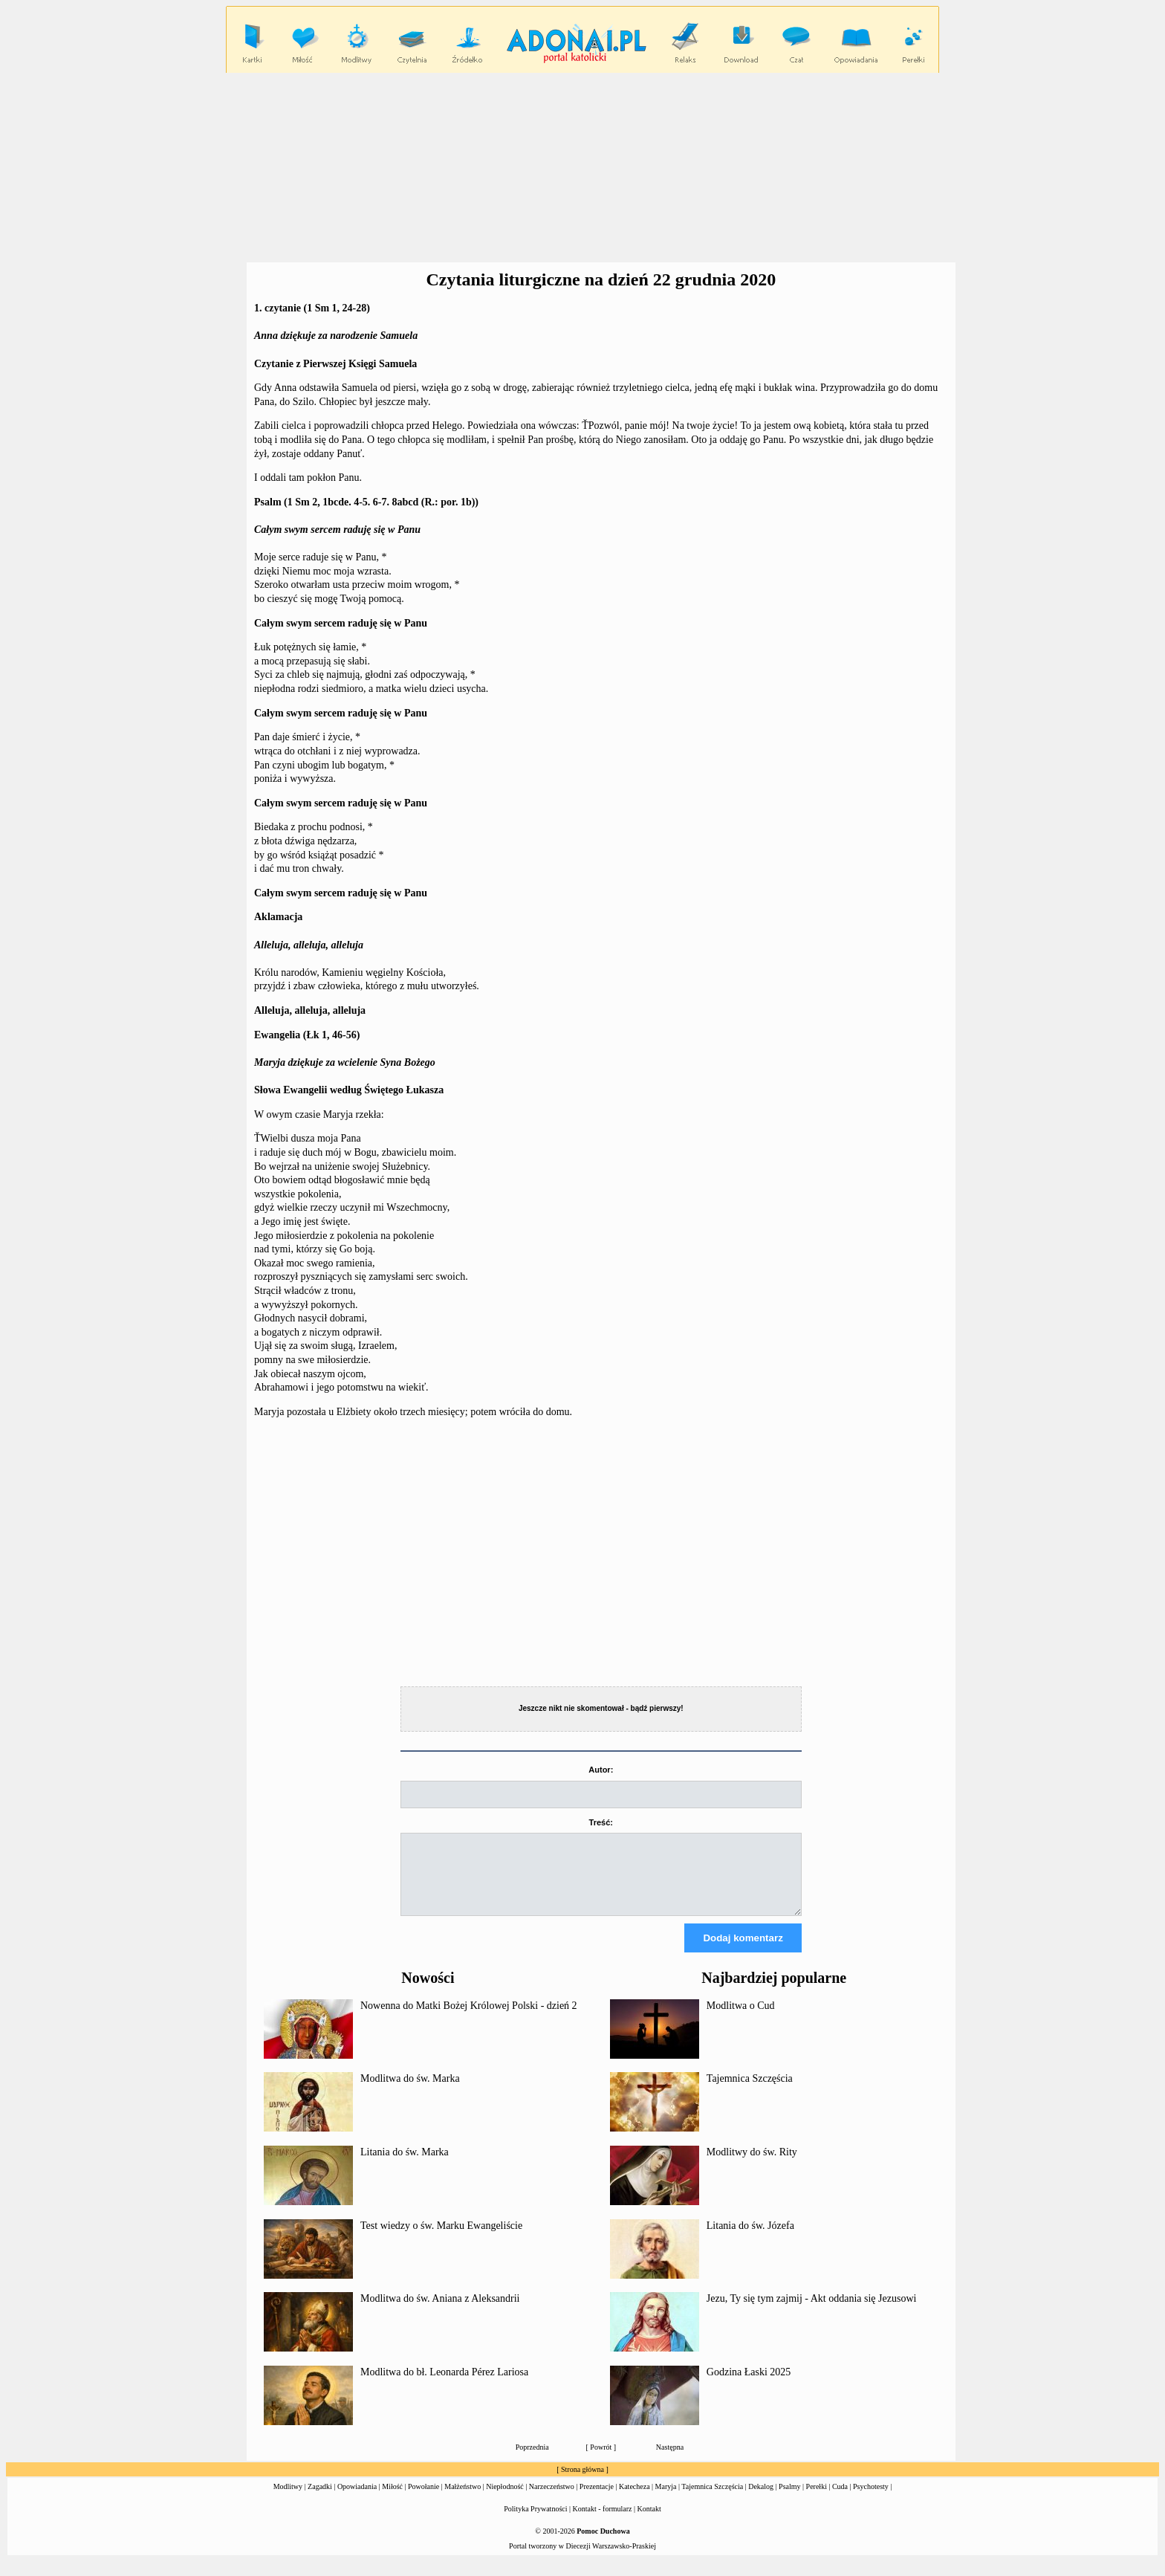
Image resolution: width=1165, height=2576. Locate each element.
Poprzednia (532, 2460)
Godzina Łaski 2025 (749, 2385)
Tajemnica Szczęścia (750, 2091)
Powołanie (423, 2500)
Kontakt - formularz (602, 2522)
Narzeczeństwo (551, 2500)
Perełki (816, 2500)
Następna (670, 2460)
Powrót (600, 2460)
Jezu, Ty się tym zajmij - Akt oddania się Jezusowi (812, 2311)
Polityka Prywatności (535, 2522)
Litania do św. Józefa (750, 2239)
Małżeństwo (462, 2500)
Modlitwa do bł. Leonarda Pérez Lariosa (444, 2385)
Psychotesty (871, 2500)
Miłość (392, 2500)
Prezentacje (597, 2500)
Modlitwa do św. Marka (410, 2091)
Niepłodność (505, 2500)
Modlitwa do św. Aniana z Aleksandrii (440, 2311)
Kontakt (649, 2522)
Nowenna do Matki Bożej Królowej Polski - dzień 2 (468, 2019)
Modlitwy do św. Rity (752, 2165)
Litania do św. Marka (404, 2165)
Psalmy (789, 2500)
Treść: (601, 1822)
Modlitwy (287, 2500)
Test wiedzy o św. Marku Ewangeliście (441, 2239)
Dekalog (760, 2500)
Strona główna (582, 2483)
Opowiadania (357, 2500)
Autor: (600, 1769)
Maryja (666, 2500)
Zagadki (320, 2500)
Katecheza (634, 2500)
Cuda (840, 2500)
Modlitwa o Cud (741, 2019)
